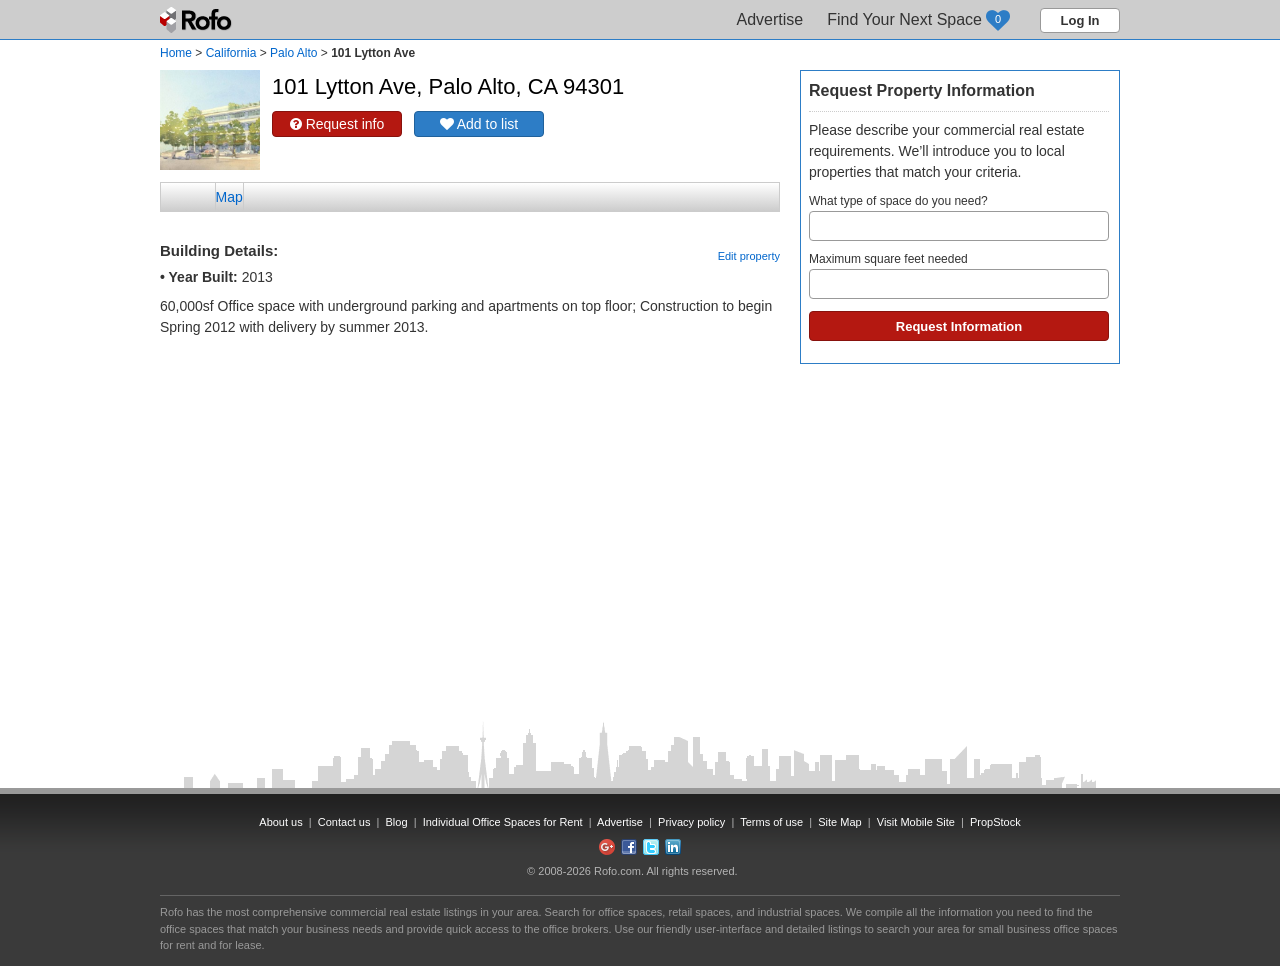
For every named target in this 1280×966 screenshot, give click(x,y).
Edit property (749, 256)
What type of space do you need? (959, 217)
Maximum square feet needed (959, 275)
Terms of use (771, 822)
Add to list (479, 124)
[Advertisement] (470, 388)
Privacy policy (691, 822)
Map (229, 197)
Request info (337, 124)
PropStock (995, 822)
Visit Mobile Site (916, 822)
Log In (1080, 20)
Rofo (197, 20)
